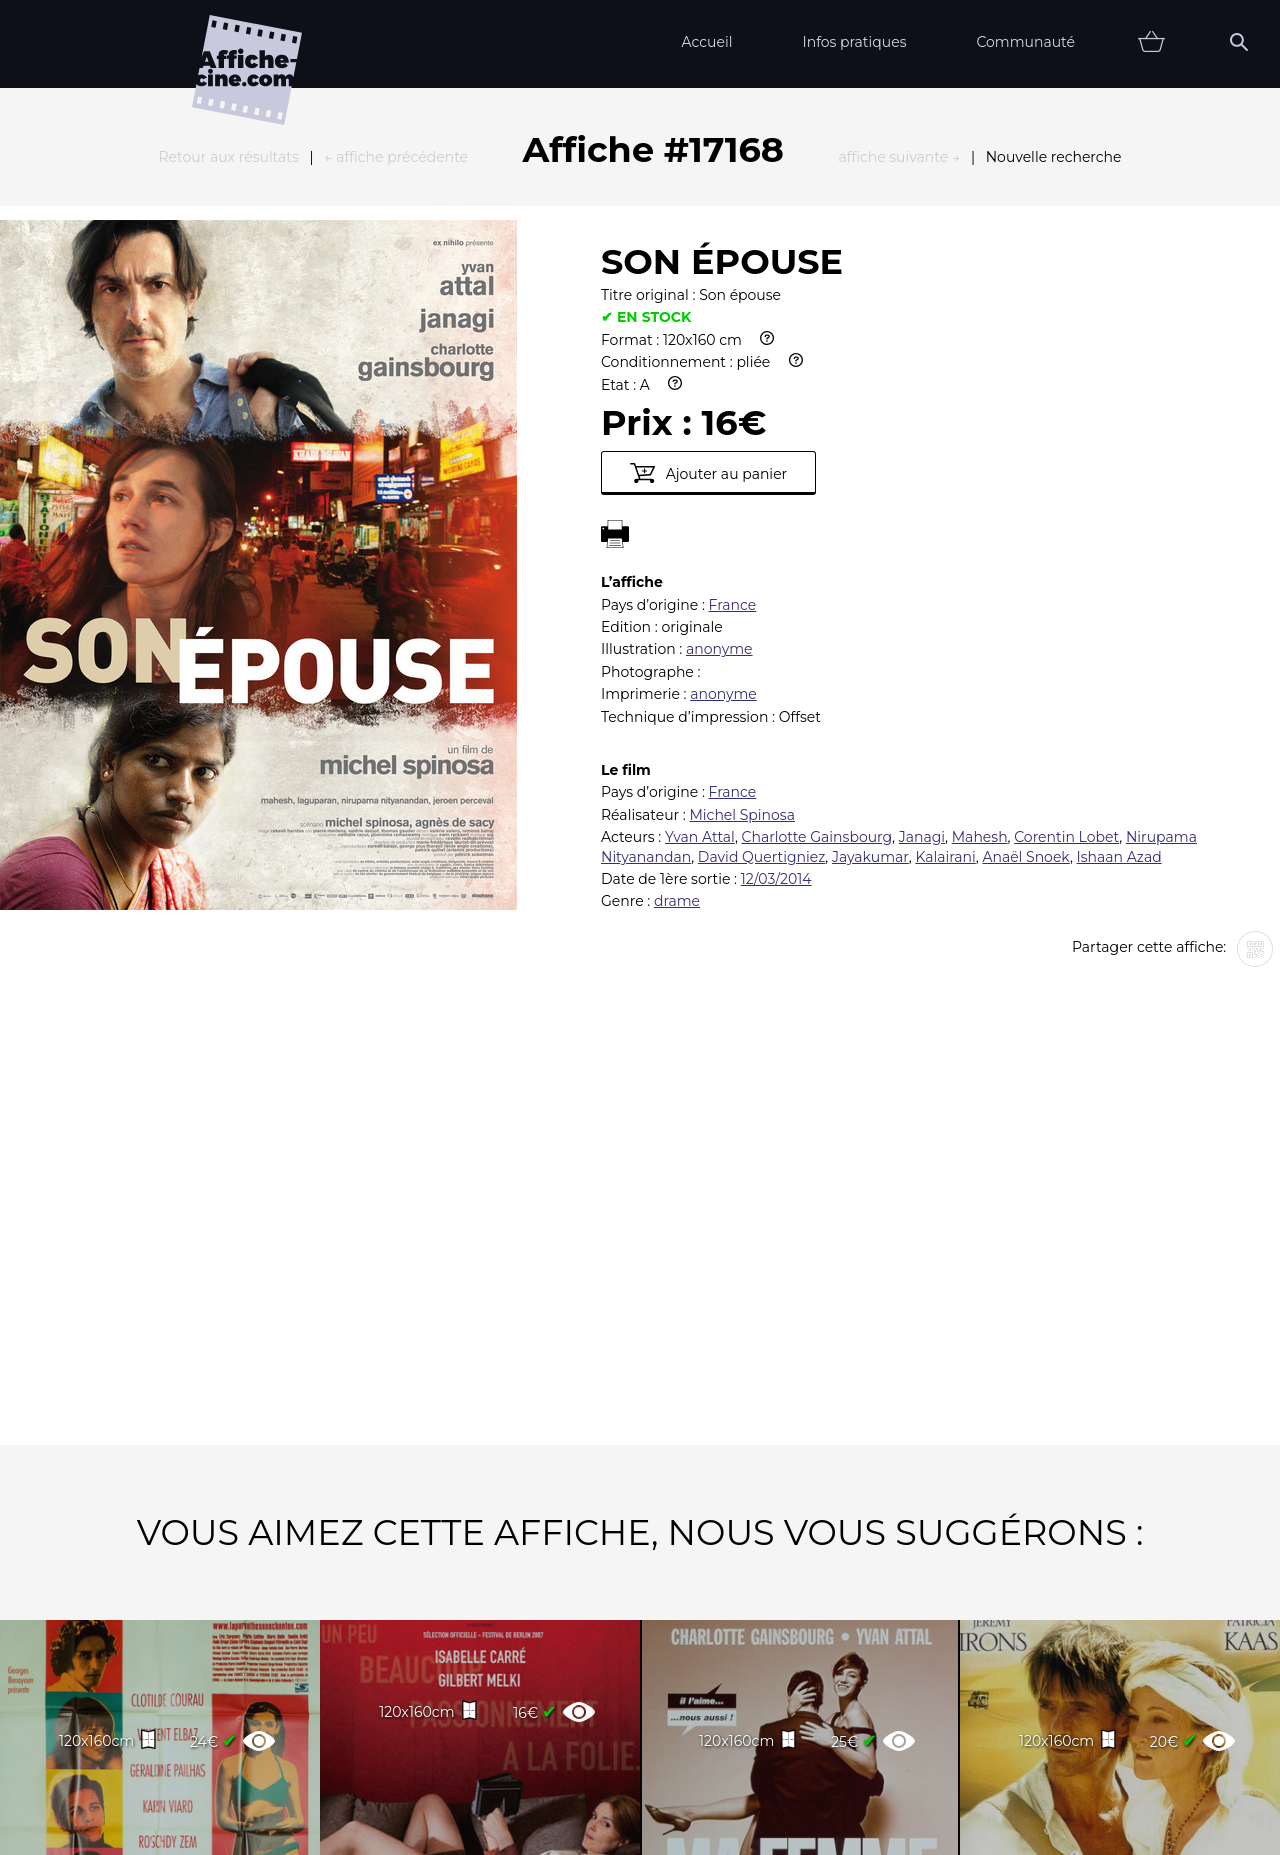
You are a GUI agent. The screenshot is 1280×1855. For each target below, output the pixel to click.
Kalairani (945, 637)
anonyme (719, 429)
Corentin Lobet (1066, 617)
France (733, 385)
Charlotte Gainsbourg (817, 617)
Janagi (922, 617)
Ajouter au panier (708, 253)
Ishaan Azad (1119, 637)
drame (677, 681)
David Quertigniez (761, 637)
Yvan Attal (700, 617)
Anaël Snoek (1025, 637)
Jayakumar (870, 637)
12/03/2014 (776, 659)
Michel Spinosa (741, 595)
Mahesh (980, 617)
